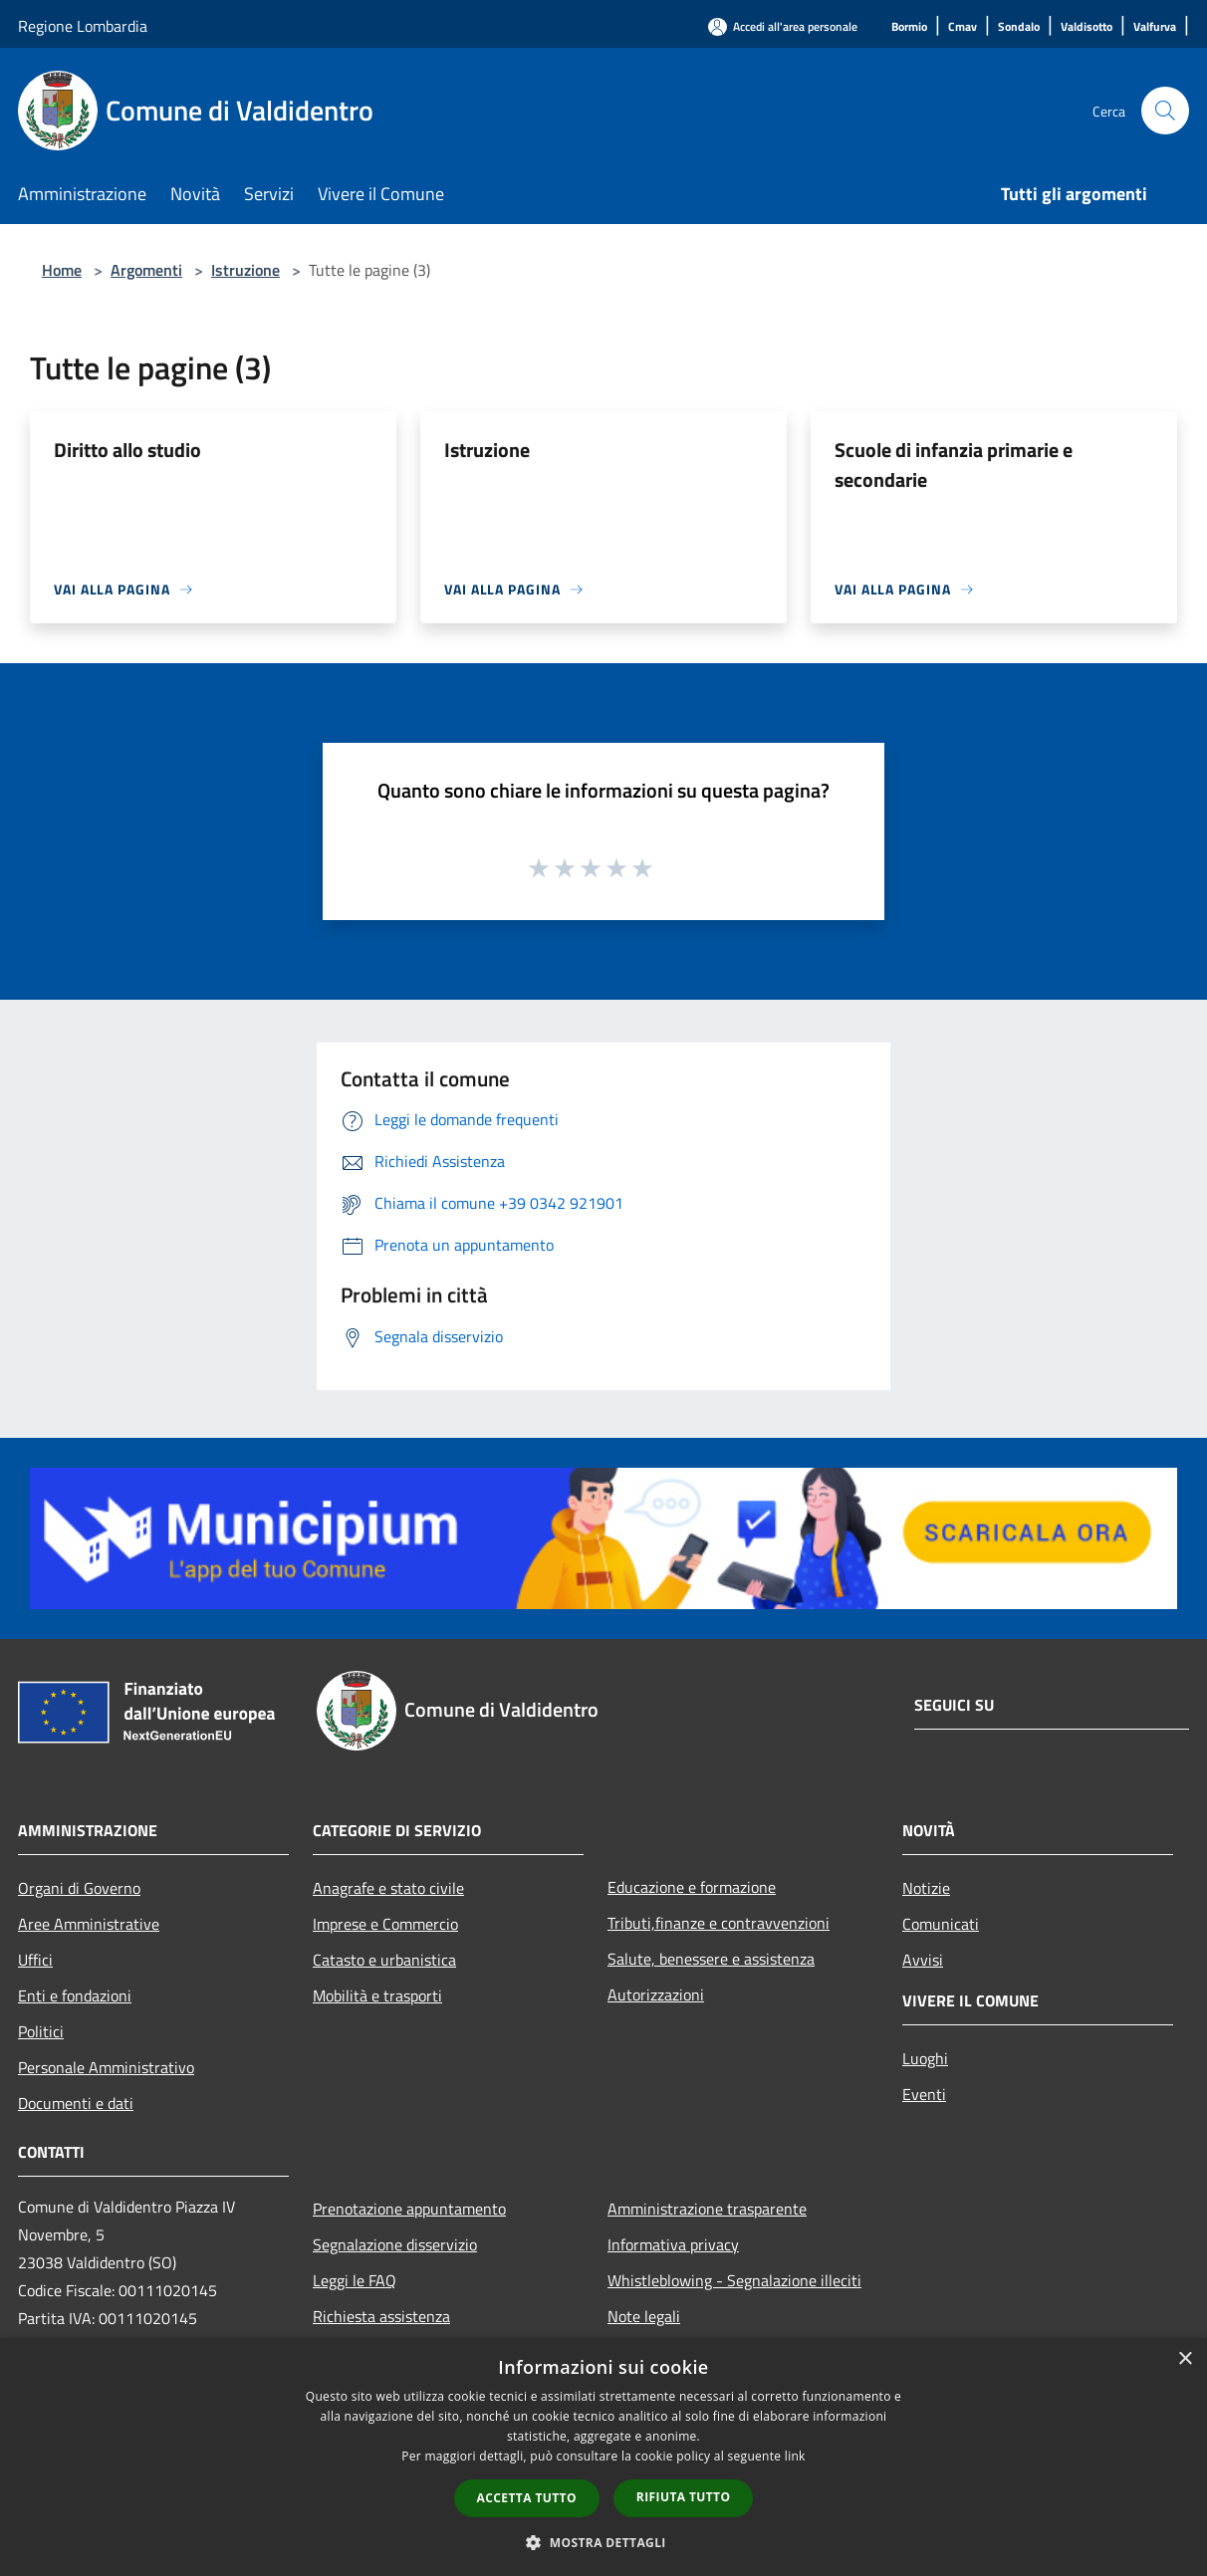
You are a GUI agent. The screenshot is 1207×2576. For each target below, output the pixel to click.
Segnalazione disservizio (395, 2244)
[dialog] (603, 2457)
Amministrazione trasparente (707, 2209)
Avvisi (922, 1960)
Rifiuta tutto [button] (683, 2496)
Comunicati (940, 1924)
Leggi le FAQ (354, 2280)
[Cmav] (962, 27)
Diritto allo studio (127, 449)
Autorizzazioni (655, 1994)
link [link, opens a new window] (795, 2456)
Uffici (35, 1960)
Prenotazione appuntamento (409, 2209)
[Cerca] (1165, 110)
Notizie (926, 1888)
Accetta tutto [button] (527, 2497)
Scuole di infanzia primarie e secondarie (954, 464)
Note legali (643, 2316)
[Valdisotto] (1086, 27)
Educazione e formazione (691, 1887)
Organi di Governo (79, 1888)
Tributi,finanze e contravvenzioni (718, 1923)
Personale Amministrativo (106, 2067)
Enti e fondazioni (74, 1995)
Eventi (924, 2094)
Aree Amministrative (88, 1924)
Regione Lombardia (82, 26)
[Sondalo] (1019, 27)
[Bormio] (909, 27)
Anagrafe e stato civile (388, 1888)
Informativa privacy (673, 2244)
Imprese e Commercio (385, 1924)
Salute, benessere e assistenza (711, 1959)
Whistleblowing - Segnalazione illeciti (734, 2280)
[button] (603, 2542)
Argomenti (146, 270)
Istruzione (245, 270)
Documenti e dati (75, 2103)
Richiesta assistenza (381, 2316)
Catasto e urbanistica (384, 1960)
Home (62, 270)
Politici (41, 2031)
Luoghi (925, 2058)
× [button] (1184, 2359)
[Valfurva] (1154, 27)
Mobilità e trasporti (377, 1995)
